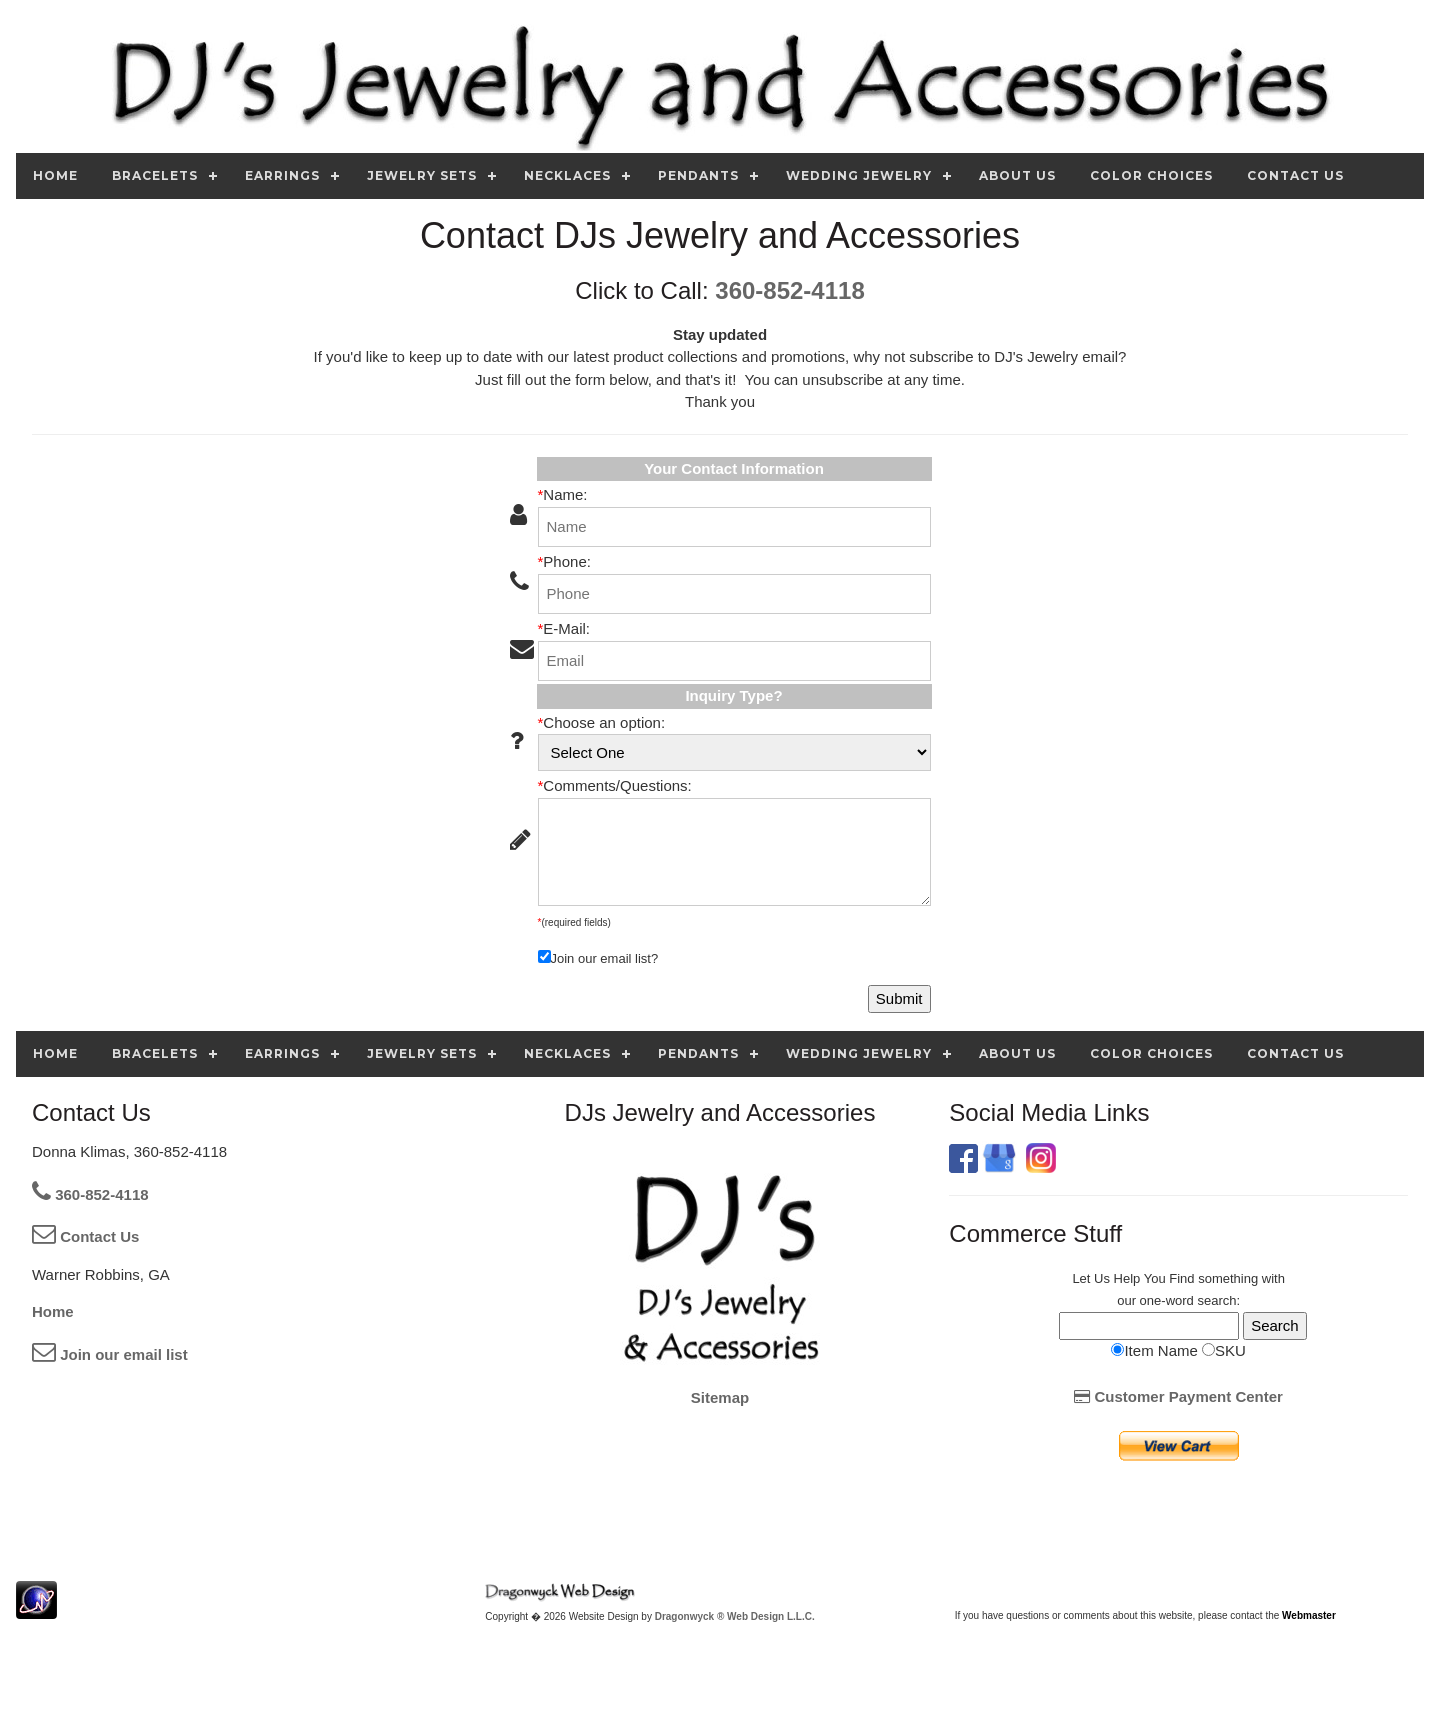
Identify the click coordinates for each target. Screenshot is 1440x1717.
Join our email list (110, 1354)
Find (1181, 1278)
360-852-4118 (789, 290)
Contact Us (85, 1236)
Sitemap (720, 1397)
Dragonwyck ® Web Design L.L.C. (735, 1616)
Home (53, 1311)
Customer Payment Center (1178, 1396)
